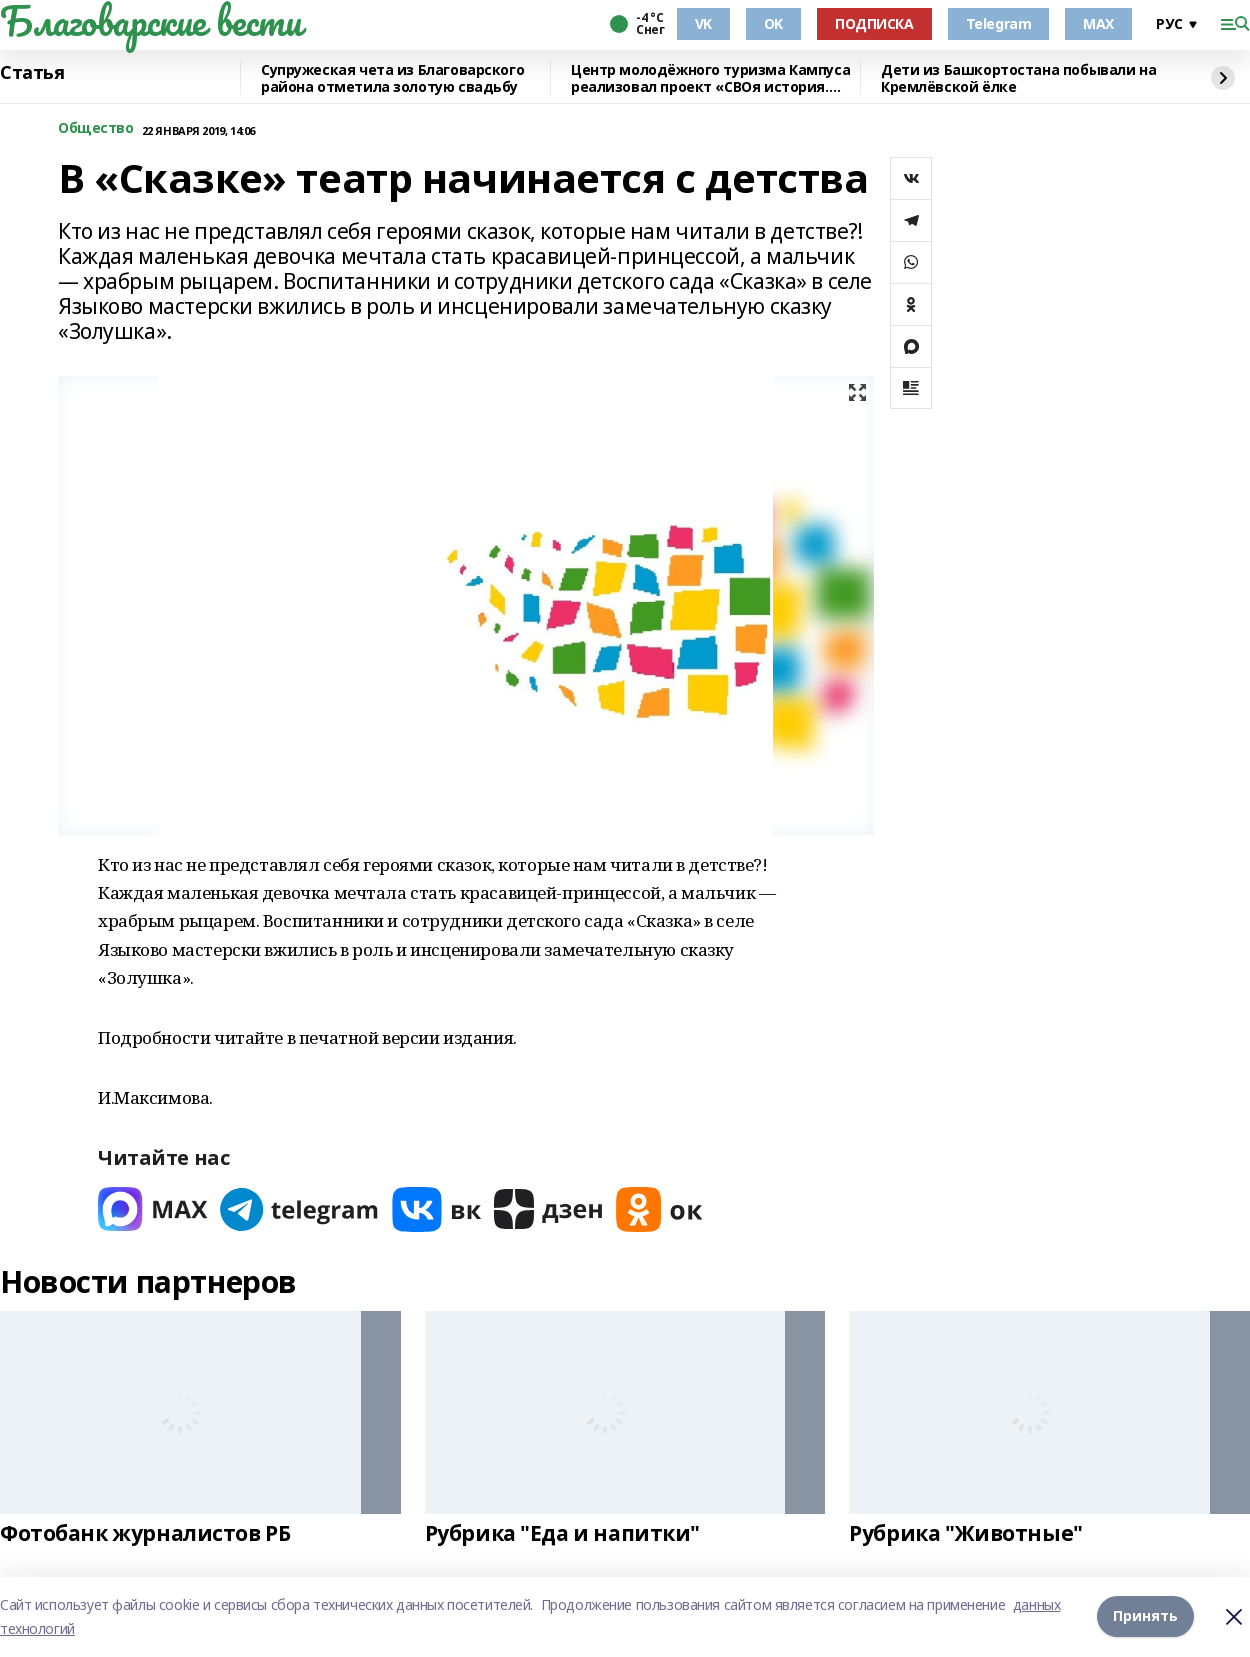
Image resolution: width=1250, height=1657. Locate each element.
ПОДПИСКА (874, 23)
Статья (32, 73)
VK (703, 23)
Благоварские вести (150, 21)
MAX (1098, 23)
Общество (96, 128)
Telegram (999, 23)
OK (773, 23)
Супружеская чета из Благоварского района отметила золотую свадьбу (392, 78)
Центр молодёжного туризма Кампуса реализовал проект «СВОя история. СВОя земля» (710, 78)
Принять (1145, 1616)
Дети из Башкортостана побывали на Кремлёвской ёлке (1018, 78)
